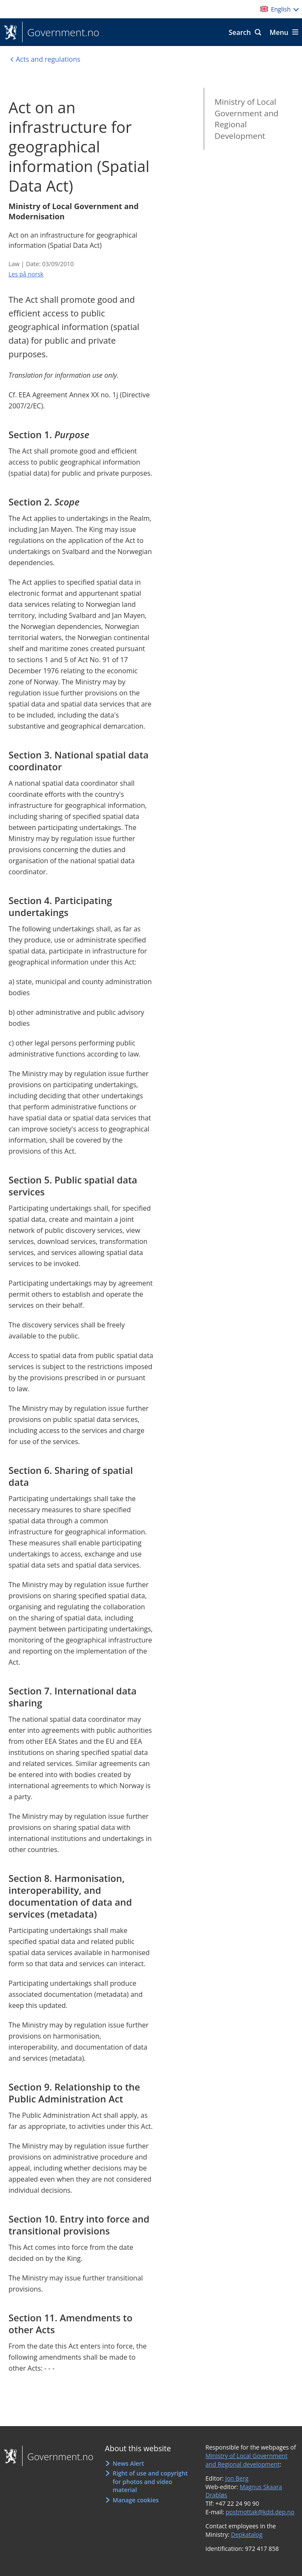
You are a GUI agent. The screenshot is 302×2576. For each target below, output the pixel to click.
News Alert (128, 2463)
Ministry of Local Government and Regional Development (246, 118)
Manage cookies (136, 2500)
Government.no (61, 32)
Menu (279, 32)
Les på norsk (26, 274)
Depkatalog (246, 2534)
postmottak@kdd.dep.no (260, 2512)
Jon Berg (236, 2478)
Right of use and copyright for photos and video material (150, 2481)
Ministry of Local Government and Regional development (246, 2460)
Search (239, 32)
